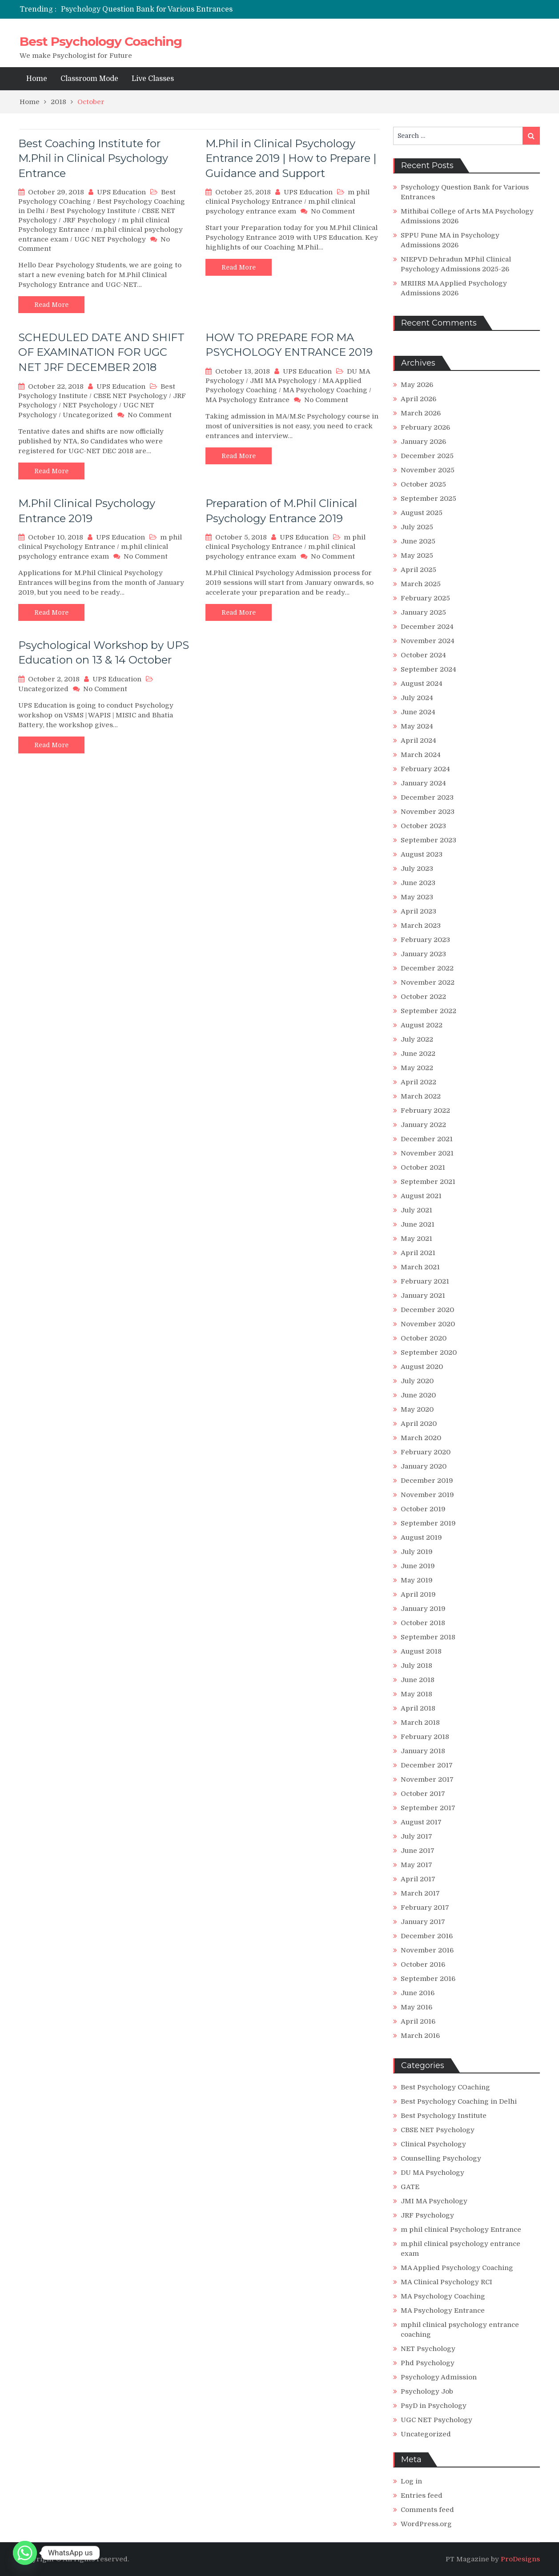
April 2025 (418, 570)
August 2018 (421, 1651)
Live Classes (153, 79)
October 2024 (423, 655)
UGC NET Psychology (110, 239)
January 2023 (423, 954)
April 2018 (418, 1708)
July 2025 (417, 527)
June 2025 (418, 541)
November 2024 (427, 641)
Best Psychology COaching (445, 2087)
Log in (411, 2481)
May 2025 (417, 555)
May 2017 (416, 1865)
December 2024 (427, 627)
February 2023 (425, 940)
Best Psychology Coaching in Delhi (459, 2101)
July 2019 (417, 1552)
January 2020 (423, 1466)
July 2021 (416, 1210)
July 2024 (417, 698)
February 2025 (425, 598)
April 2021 (418, 1253)
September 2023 (428, 840)
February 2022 (425, 1111)
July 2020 (417, 1381)
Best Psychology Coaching (101, 41)
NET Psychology (90, 405)
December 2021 (427, 1139)
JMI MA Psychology (283, 381)
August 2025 (421, 513)
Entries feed (421, 2495)
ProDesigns (520, 2559)
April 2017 (418, 1879)
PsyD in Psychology (434, 2406)
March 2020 (421, 1438)
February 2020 (425, 1452)
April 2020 (419, 1424)
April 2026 (418, 399)
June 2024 (418, 712)
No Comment (333, 211)
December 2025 (427, 456)
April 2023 (418, 911)
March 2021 (420, 1267)
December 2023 (427, 797)
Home (36, 79)
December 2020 (427, 1310)
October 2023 (423, 826)
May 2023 (417, 897)
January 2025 (423, 612)
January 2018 (423, 1751)
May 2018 (416, 1694)
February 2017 (425, 1908)
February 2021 (425, 1281)
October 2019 (423, 1509)
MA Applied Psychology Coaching (457, 2268)
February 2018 (425, 1737)
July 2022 (417, 1039)
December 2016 (427, 1936)
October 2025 (423, 484)
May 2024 (417, 726)
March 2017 (420, 1893)
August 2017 (421, 1822)
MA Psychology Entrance (247, 400)
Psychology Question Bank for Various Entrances (147, 9)
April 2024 (418, 741)
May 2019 (417, 1580)
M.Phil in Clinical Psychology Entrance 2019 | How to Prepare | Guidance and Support (290, 158)
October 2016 (423, 1964)
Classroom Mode (89, 79)
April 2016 (418, 2021)
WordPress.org (426, 2524)
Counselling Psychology (441, 2158)
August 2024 (421, 684)
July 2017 (416, 1836)
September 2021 (428, 1182)
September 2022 (428, 1011)
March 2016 (420, 2036)
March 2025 (421, 584)
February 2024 (425, 769)
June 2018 (417, 1680)
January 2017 (423, 1922)
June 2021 (417, 1224)
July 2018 (416, 1666)
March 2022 (421, 1096)
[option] (196, 9)
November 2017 (427, 1779)
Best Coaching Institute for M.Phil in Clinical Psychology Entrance (93, 158)
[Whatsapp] (25, 2553)
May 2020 (417, 1409)
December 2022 (427, 968)
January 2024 (423, 783)
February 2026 (425, 427)
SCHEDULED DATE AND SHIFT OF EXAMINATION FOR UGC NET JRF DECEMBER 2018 (101, 352)
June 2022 (418, 1054)
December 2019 (427, 1481)
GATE (410, 2187)
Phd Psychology (427, 2363)
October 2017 (423, 1794)
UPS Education (121, 192)
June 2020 (418, 1395)
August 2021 (421, 1196)
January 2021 (423, 1296)
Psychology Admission (439, 2377)
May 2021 (416, 1239)
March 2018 (420, 1723)
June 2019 (418, 1566)
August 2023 (421, 854)
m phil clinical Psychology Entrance (461, 2230)
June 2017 (417, 1851)
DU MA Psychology (432, 2173)
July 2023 (417, 869)
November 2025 (427, 470)
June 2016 (417, 1993)
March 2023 (421, 926)
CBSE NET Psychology (130, 396)
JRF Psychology (89, 220)
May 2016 (416, 2007)
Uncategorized (88, 415)
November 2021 (427, 1153)
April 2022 (418, 1082)
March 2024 (421, 755)
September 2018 (428, 1637)
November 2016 (427, 1950)
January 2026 (423, 442)
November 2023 (427, 812)
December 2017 (427, 1765)
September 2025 (428, 499)
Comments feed (427, 2510)
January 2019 (423, 1609)
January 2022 (423, 1125)
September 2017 (428, 1808)
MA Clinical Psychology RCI (446, 2282)
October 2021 (423, 1167)
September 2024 (428, 669)
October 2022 (423, 997)
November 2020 (428, 1324)
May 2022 (417, 1068)
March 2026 (421, 413)
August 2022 (421, 1025)
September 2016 (428, 1979)
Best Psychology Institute (93, 211)
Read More (51, 304)
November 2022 (427, 982)
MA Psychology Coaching (325, 390)
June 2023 (418, 883)
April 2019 (418, 1594)
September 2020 (429, 1352)
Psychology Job (427, 2391)
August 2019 (421, 1538)
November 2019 (427, 1495)
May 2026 (417, 385)
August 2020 (422, 1367)
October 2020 (423, 1338)
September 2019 (428, 1523)
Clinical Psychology (433, 2144)
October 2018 (423, 1623)
